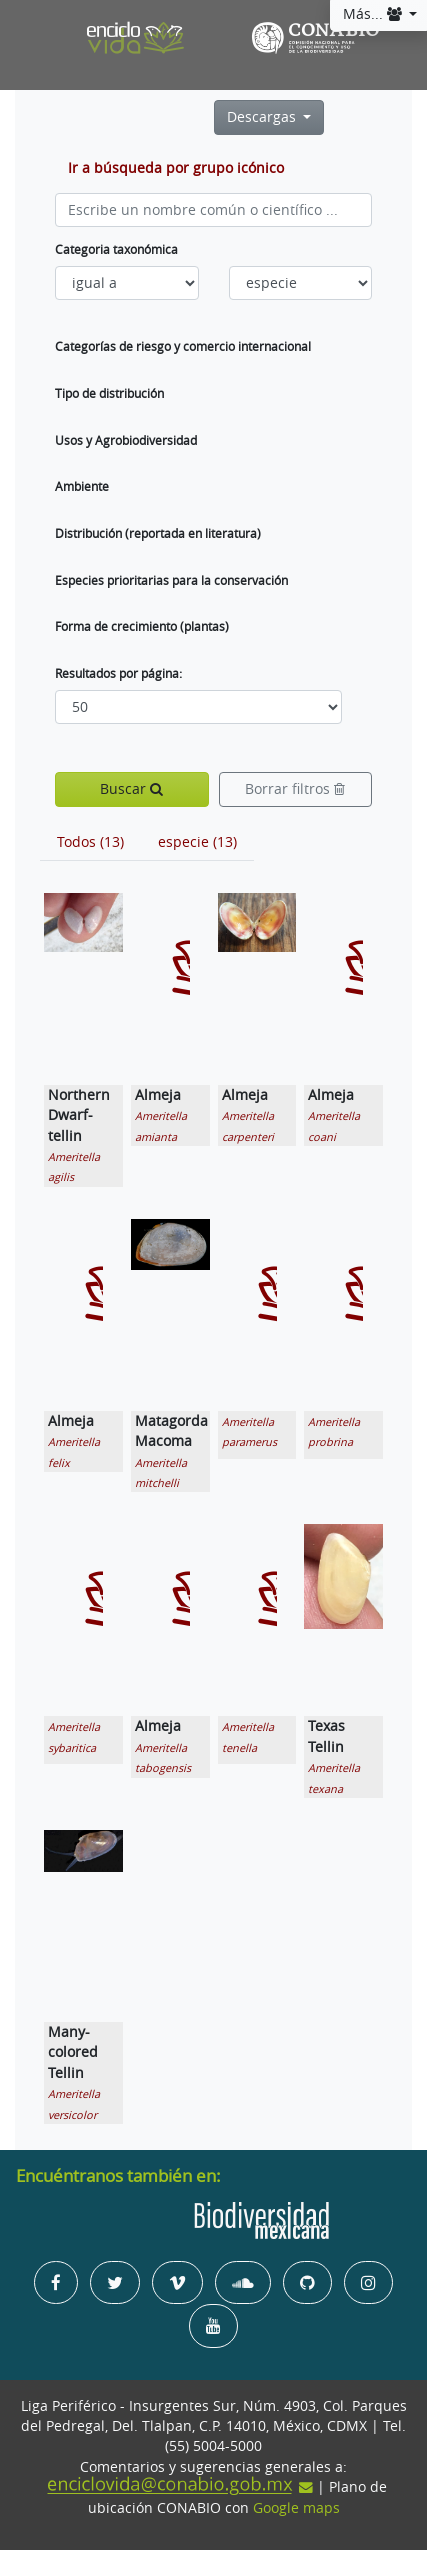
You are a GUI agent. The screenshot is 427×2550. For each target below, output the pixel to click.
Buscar (131, 789)
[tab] (90, 842)
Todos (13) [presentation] (90, 842)
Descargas (263, 117)
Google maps (296, 2508)
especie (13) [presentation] (197, 842)
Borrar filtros (295, 789)
